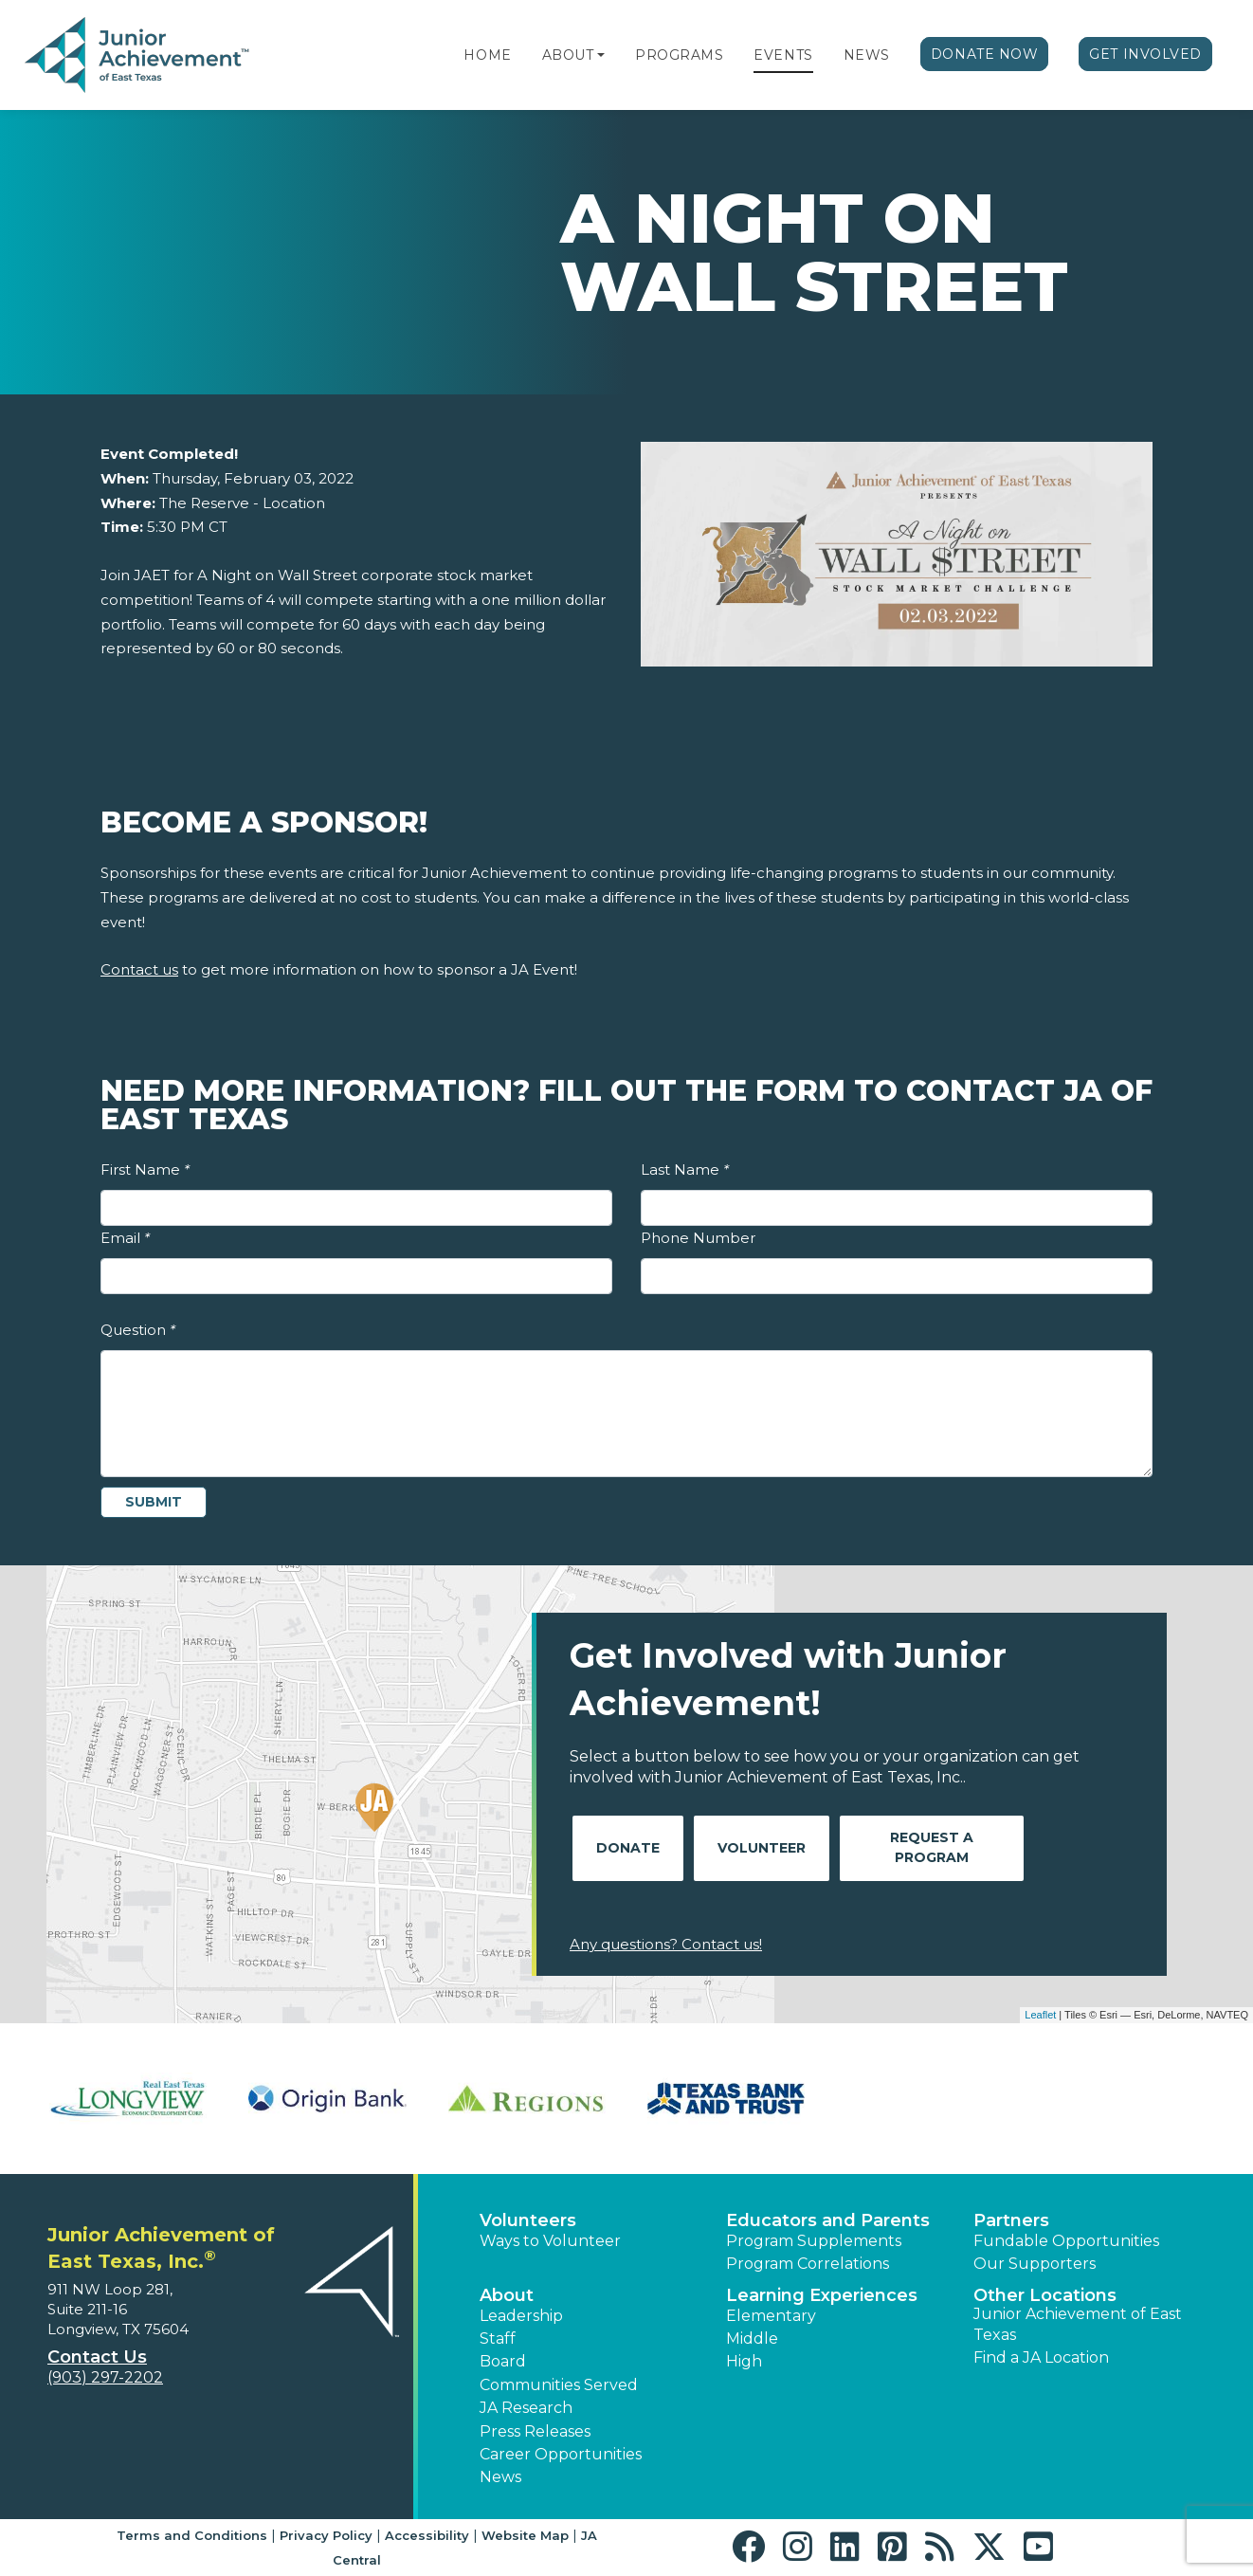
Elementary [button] (771, 2316)
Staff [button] (498, 2338)
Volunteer (761, 1847)
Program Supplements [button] (813, 2241)
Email (125, 1238)
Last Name (685, 1169)
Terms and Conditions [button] (192, 2535)
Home (487, 55)
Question (137, 1330)
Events (783, 55)
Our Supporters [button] (1034, 2264)
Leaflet (1040, 2014)
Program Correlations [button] (807, 2264)
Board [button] (503, 2361)
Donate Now (985, 54)
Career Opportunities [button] (561, 2454)
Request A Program (931, 1847)
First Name (145, 1169)
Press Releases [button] (535, 2431)
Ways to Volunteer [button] (550, 2241)
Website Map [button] (525, 2535)
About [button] (507, 2295)
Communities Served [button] (559, 2385)
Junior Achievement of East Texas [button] (1077, 2324)
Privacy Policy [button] (326, 2535)
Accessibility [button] (427, 2535)
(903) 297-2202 (105, 2377)
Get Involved (1145, 54)
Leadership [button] (521, 2316)
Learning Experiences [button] (821, 2295)
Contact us (139, 969)
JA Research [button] (526, 2408)
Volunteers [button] (528, 2220)
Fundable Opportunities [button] (1066, 2241)
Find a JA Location (1041, 2357)
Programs (679, 55)
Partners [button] (1011, 2220)
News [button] (500, 2477)
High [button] (744, 2361)
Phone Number (698, 1238)
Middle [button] (752, 2338)
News (867, 55)
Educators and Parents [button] (828, 2220)
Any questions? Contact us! (666, 1944)
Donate (628, 1847)
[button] (601, 55)
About (568, 55)
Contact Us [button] (97, 2357)
